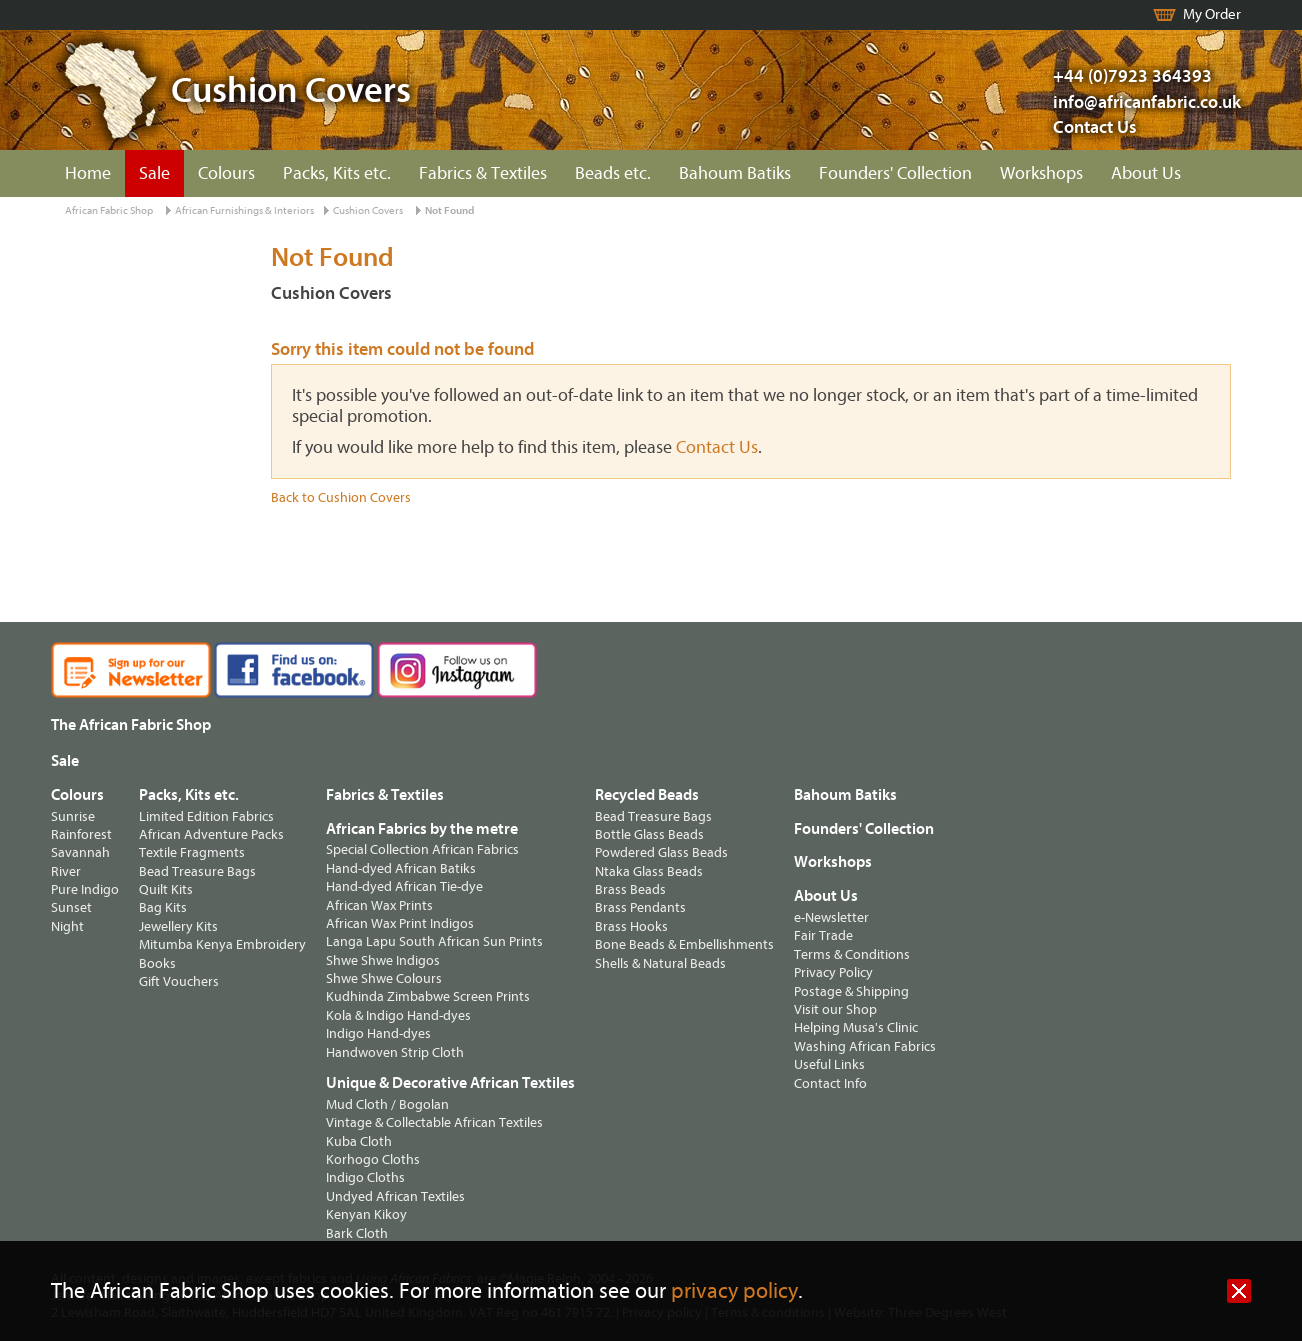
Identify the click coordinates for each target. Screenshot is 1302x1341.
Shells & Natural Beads (660, 963)
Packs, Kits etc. (337, 173)
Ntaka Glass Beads (649, 871)
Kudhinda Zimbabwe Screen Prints (428, 996)
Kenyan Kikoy (366, 1214)
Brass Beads (630, 889)
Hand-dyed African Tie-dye (404, 886)
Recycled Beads (647, 795)
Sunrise (73, 816)
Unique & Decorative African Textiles (450, 1083)
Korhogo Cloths (373, 1159)
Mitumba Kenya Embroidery (222, 944)
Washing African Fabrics (865, 1046)
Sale (154, 173)
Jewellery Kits (178, 926)
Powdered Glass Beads (661, 852)
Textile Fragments (192, 852)
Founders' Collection (895, 173)
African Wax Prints (379, 905)
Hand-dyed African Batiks (401, 868)
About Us (1146, 173)
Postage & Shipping (851, 991)
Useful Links (829, 1064)
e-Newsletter (831, 917)
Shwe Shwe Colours (384, 978)
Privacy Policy (833, 972)
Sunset (71, 907)
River (66, 871)
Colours (226, 173)
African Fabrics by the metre (422, 829)
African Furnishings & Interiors (244, 210)
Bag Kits (163, 907)
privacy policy (734, 1291)
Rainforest (81, 834)
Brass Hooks (631, 926)
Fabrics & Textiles (483, 173)
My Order (1212, 14)
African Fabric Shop (109, 210)
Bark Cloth (357, 1233)
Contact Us (1095, 127)
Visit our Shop (835, 1009)
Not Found (449, 210)
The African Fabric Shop (131, 725)
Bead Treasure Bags (197, 871)
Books (157, 963)
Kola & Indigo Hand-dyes (398, 1015)
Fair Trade (823, 935)
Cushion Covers (368, 210)
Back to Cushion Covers (341, 497)
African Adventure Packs (211, 834)
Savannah (80, 852)
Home (88, 173)
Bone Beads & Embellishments (684, 944)
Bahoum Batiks (735, 173)
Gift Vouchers (179, 981)
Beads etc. (613, 173)
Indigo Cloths (365, 1177)
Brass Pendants (640, 907)
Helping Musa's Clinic (856, 1027)
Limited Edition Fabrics (206, 816)
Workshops (1041, 173)
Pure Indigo (85, 889)
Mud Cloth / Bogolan (387, 1104)
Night (67, 926)
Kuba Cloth (359, 1141)
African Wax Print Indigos (400, 923)
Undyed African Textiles (395, 1196)
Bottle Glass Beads (649, 834)
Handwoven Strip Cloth (395, 1052)
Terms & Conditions (852, 954)
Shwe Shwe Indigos (383, 960)
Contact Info (830, 1083)
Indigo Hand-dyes (378, 1033)
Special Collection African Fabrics (422, 849)
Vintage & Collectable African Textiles (434, 1122)
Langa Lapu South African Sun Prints (434, 941)
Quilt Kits (166, 889)
